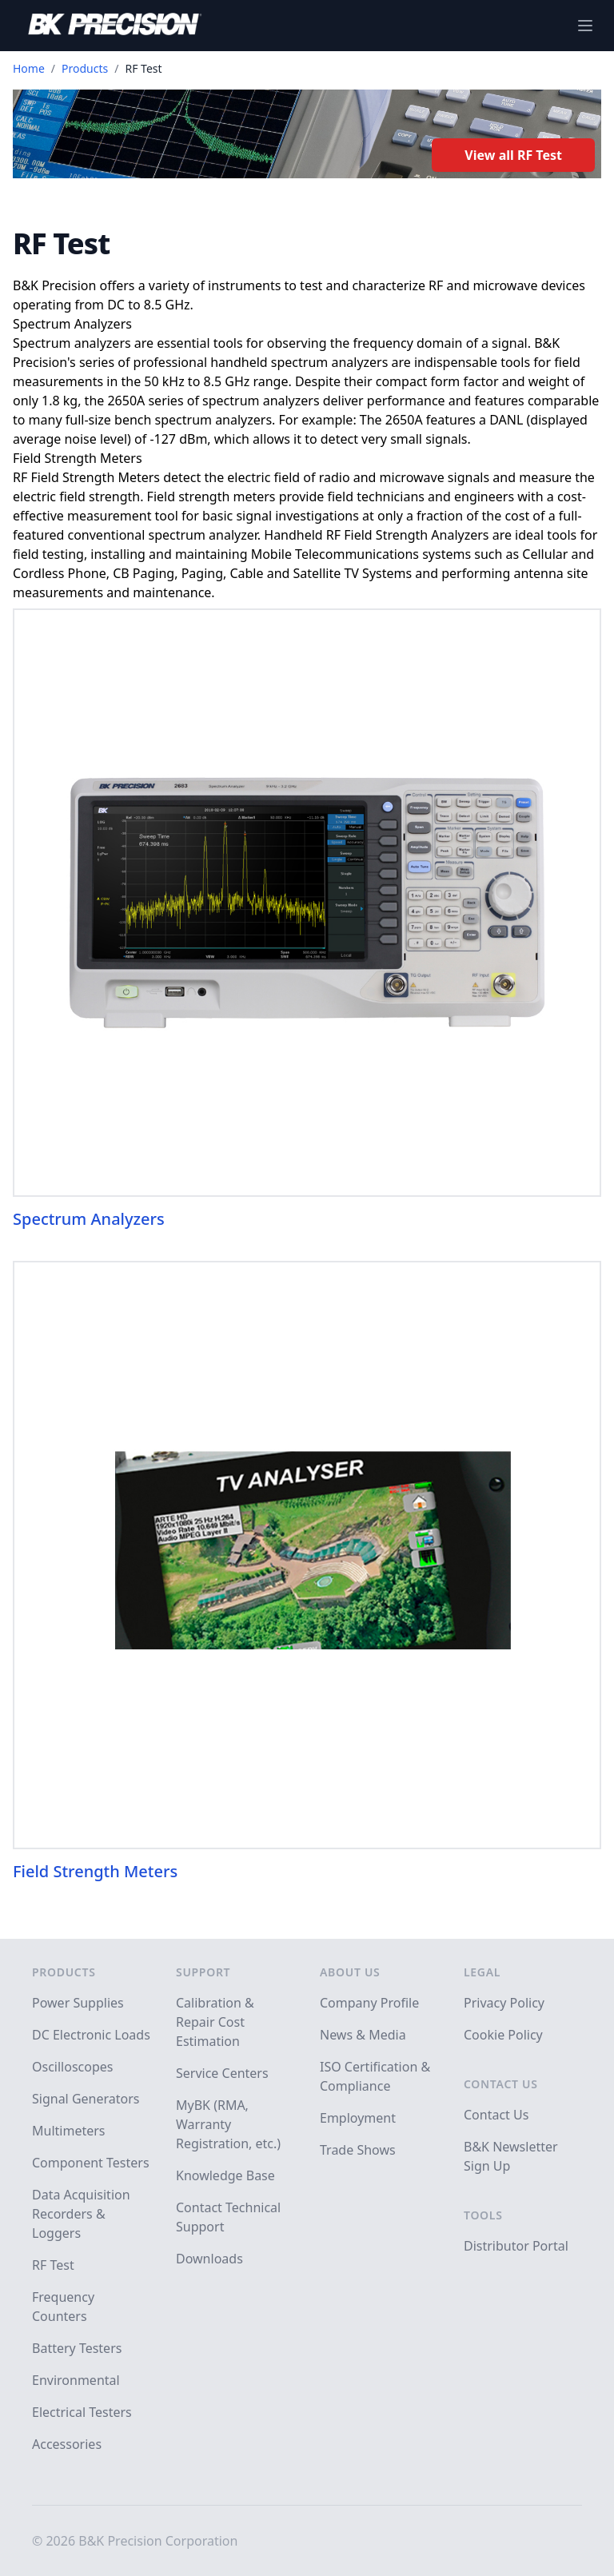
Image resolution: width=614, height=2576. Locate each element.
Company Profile (369, 2003)
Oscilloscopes (72, 2067)
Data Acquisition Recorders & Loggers (81, 2214)
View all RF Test (513, 155)
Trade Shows (358, 2150)
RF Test (53, 2265)
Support (203, 1972)
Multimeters (69, 2130)
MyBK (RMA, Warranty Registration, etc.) (228, 2124)
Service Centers (222, 2073)
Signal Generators (85, 2098)
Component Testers (91, 2162)
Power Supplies (78, 2003)
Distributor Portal (516, 2246)
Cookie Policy (503, 2035)
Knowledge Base (225, 2175)
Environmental (76, 2380)
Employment (358, 2118)
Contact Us (501, 2084)
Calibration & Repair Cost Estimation (215, 2022)
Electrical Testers (82, 2412)
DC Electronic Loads (91, 2035)
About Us (350, 1972)
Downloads (209, 2258)
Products (85, 68)
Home (29, 68)
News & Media (363, 2035)
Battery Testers (77, 2348)
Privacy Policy (504, 2003)
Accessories (67, 2444)
